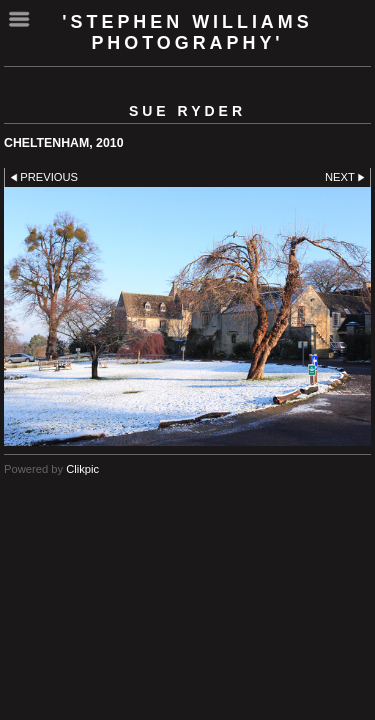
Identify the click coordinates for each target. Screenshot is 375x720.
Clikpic (82, 469)
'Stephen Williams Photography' (187, 32)
